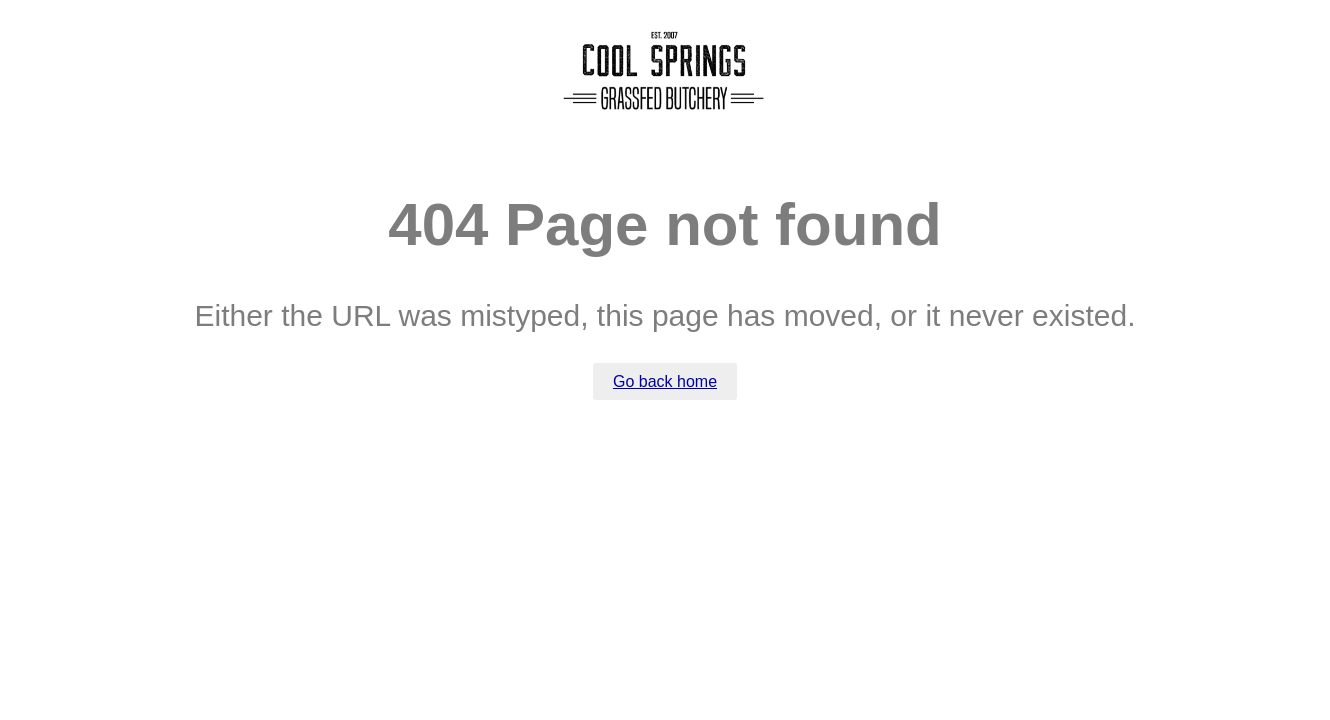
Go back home (665, 381)
